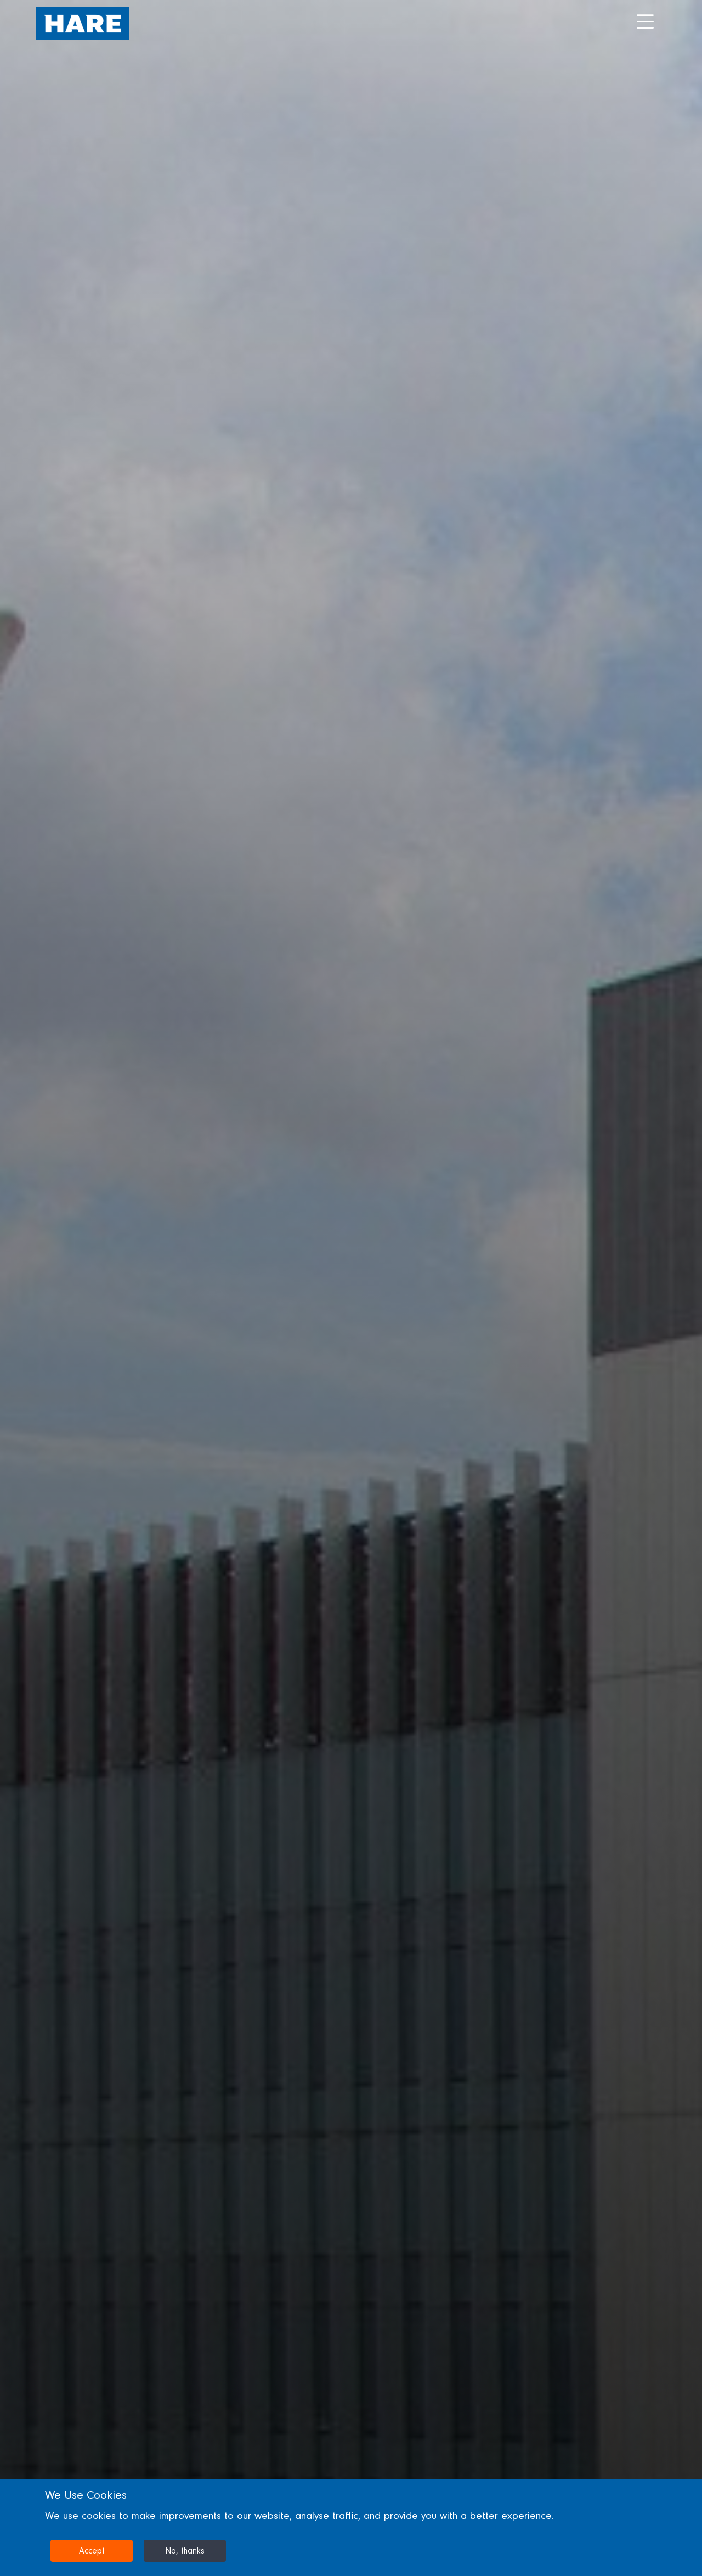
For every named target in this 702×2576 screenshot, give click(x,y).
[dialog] (351, 2527)
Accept (92, 2551)
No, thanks (185, 2551)
